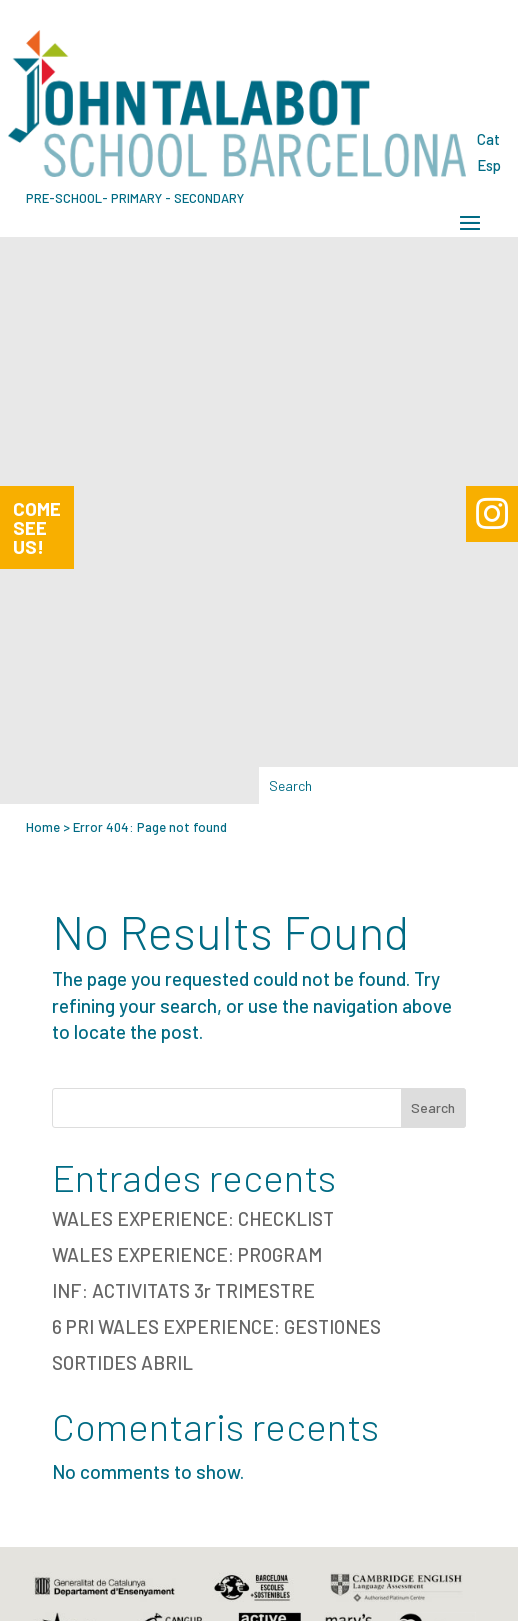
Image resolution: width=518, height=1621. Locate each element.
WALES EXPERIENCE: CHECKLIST (193, 1218)
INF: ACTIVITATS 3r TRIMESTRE (183, 1290)
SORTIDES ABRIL (122, 1362)
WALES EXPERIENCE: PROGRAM (187, 1254)
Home (43, 827)
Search (433, 1107)
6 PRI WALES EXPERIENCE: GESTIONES (216, 1326)
